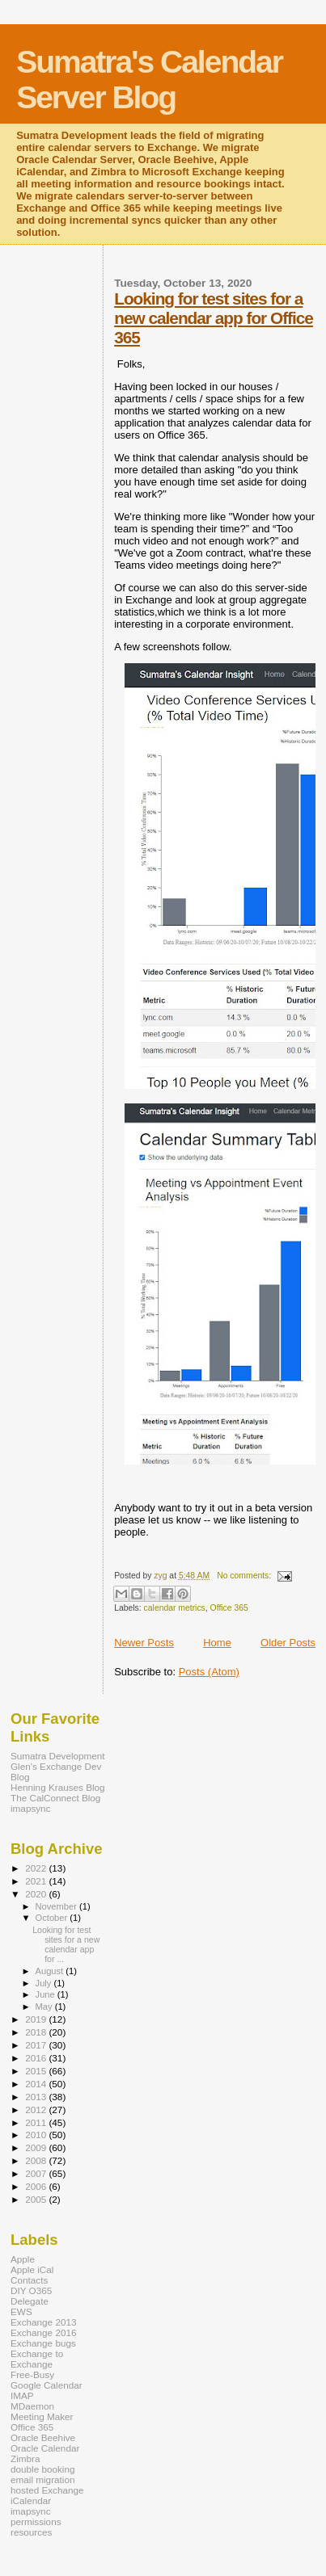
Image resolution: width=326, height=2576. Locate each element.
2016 (37, 2058)
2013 (37, 2096)
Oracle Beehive (43, 2437)
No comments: (245, 1575)
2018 (37, 2032)
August (51, 1971)
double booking (43, 2469)
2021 (37, 1881)
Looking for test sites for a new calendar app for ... (65, 1944)
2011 (37, 2122)
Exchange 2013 (43, 2322)
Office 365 (229, 1607)
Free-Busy (32, 2374)
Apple (23, 2259)
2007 (37, 2173)
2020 (37, 1894)
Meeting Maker (42, 2416)
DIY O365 (31, 2290)
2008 (37, 2160)
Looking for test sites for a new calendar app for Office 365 (213, 318)
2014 (37, 2083)
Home (217, 1643)
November (57, 1906)
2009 (37, 2147)
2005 (37, 2199)
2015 (37, 2070)
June (46, 1994)
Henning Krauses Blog (58, 1787)
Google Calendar (47, 2385)
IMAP (22, 2395)
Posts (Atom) (209, 1672)
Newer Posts (144, 1643)
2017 (37, 2045)
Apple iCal (32, 2269)
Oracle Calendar (45, 2448)
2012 (37, 2109)
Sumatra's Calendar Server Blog (149, 79)
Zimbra (25, 2458)
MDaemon (32, 2406)
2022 (37, 1868)
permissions (36, 2521)
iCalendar (31, 2500)
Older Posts (287, 1643)
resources (31, 2532)
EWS (21, 2311)
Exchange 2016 (43, 2332)
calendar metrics (174, 1607)
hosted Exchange (47, 2490)
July (45, 1983)
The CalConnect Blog (55, 1797)
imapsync (31, 1808)
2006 (37, 2186)
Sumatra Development (58, 1755)
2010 (37, 2134)
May (45, 2006)
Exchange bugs (43, 2343)
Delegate (30, 2301)
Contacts (29, 2280)
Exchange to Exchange (37, 2358)
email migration (42, 2479)
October (53, 1918)
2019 (37, 2019)
